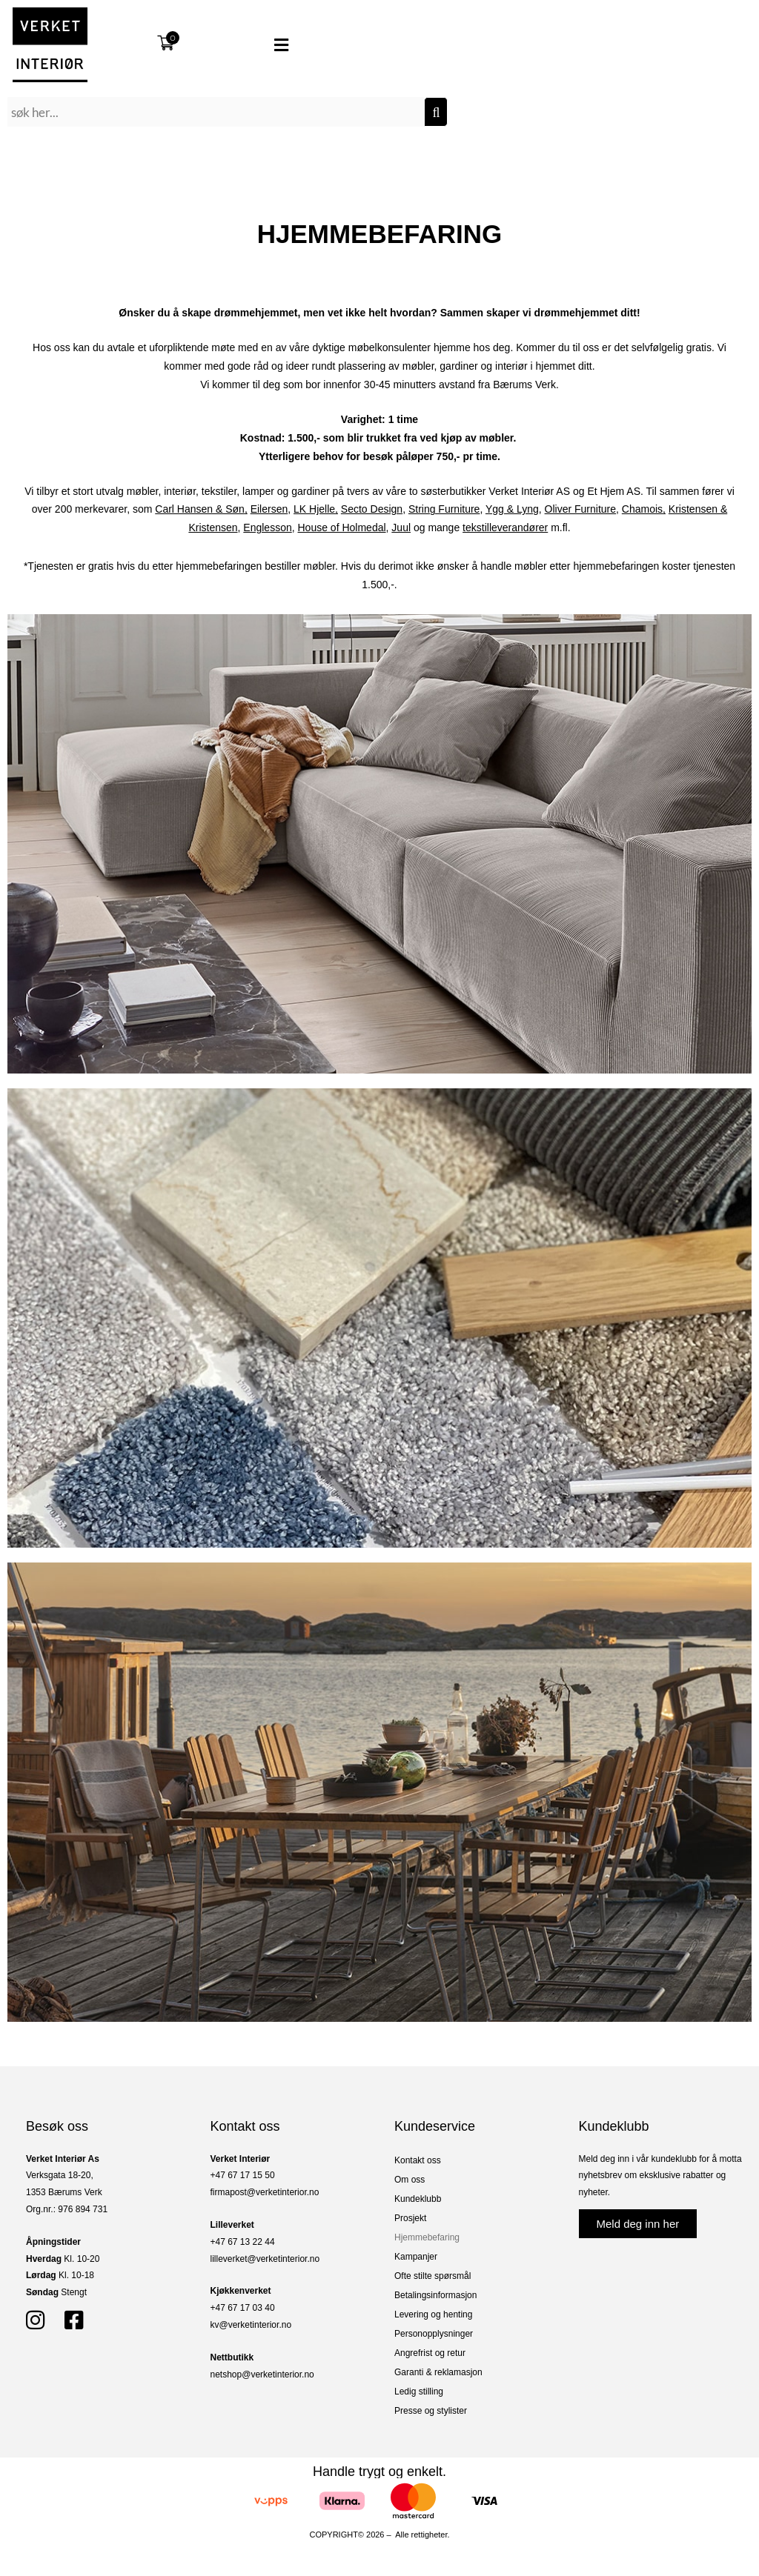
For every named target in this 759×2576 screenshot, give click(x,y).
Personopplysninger (433, 2334)
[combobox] (215, 112)
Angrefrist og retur (429, 2353)
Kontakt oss (417, 2160)
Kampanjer (415, 2256)
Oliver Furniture (580, 509)
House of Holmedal (342, 527)
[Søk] (436, 112)
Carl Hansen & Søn (200, 509)
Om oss (409, 2179)
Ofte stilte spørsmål (432, 2276)
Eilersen (269, 509)
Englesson (267, 527)
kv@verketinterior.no (251, 2325)
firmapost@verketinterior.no (265, 2192)
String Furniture (444, 509)
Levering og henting (433, 2314)
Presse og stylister (430, 2411)
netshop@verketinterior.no (262, 2374)
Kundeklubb (417, 2199)
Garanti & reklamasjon (438, 2372)
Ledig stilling (418, 2391)
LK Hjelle (314, 509)
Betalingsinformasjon (435, 2295)
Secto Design (371, 509)
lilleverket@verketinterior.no (265, 2259)
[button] (258, 45)
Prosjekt (410, 2218)
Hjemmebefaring (427, 2237)
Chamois (642, 509)
